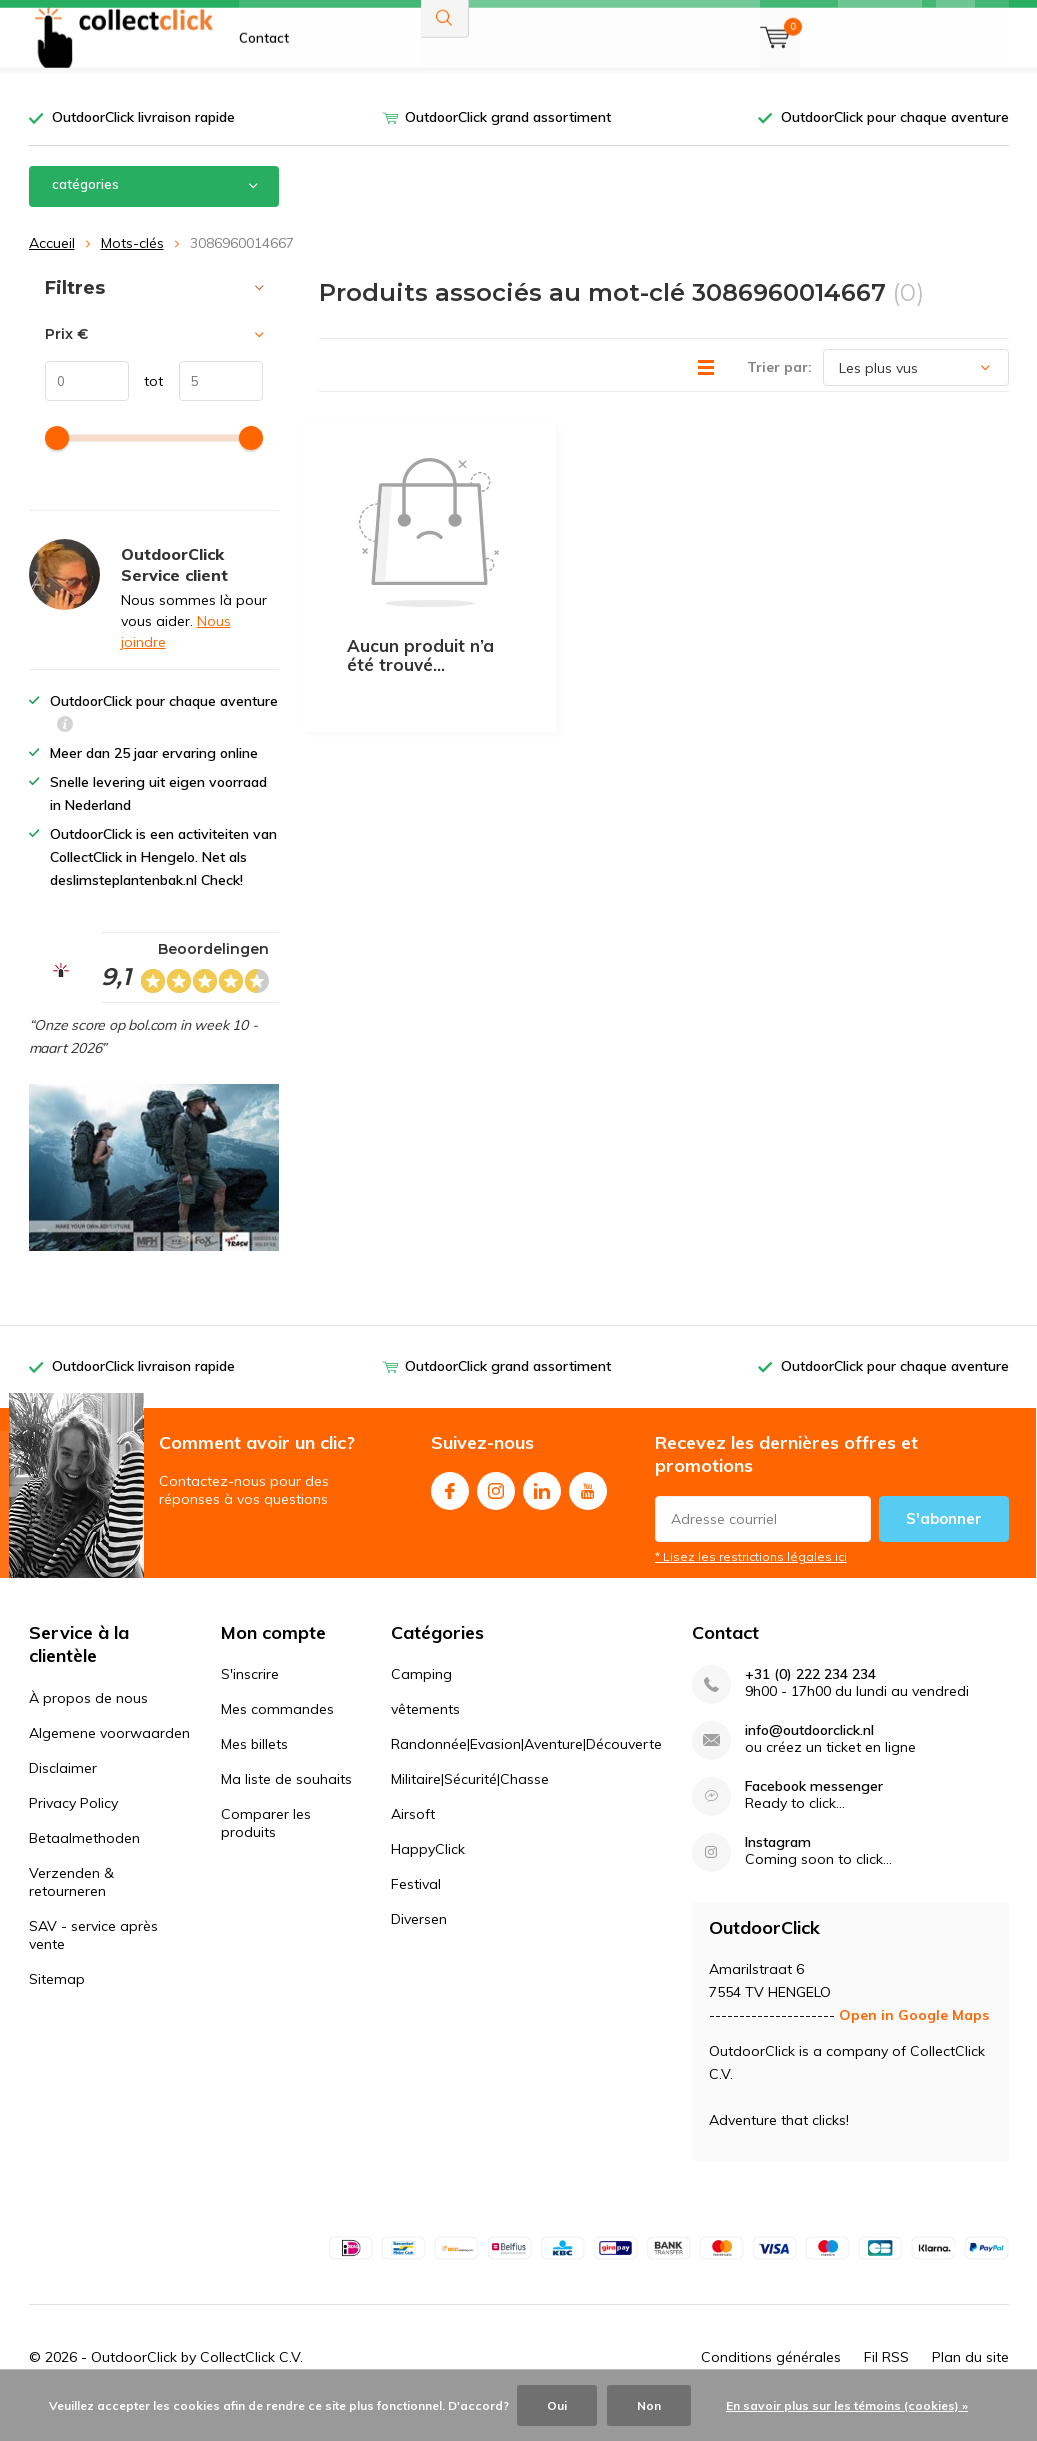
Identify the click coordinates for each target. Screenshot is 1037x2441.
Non (649, 2405)
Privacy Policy (73, 1833)
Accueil (52, 272)
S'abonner (944, 1548)
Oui (557, 2405)
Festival (416, 1914)
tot (146, 411)
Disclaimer (63, 1798)
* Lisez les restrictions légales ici (751, 1586)
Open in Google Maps (914, 2045)
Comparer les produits (266, 1853)
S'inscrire (250, 1704)
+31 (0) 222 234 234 (810, 1704)
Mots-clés (132, 272)
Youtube (588, 1516)
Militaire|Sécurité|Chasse (470, 1809)
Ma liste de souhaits (286, 1809)
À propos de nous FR (303, 30)
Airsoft (413, 1844)
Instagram (496, 1516)
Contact (264, 90)
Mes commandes (277, 1739)
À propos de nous (88, 1728)
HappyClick (428, 1879)
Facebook (450, 1516)
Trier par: (779, 397)
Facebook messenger (814, 1816)
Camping (421, 1704)
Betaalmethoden (84, 1868)
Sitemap (57, 2009)
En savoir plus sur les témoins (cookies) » (847, 2405)
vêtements (425, 1739)
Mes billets (254, 1774)
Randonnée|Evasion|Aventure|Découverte (526, 1774)
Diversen (419, 1949)
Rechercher (445, 70)
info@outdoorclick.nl (809, 1760)
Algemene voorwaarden (109, 1763)
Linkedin (542, 1516)
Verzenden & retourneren (71, 1912)
